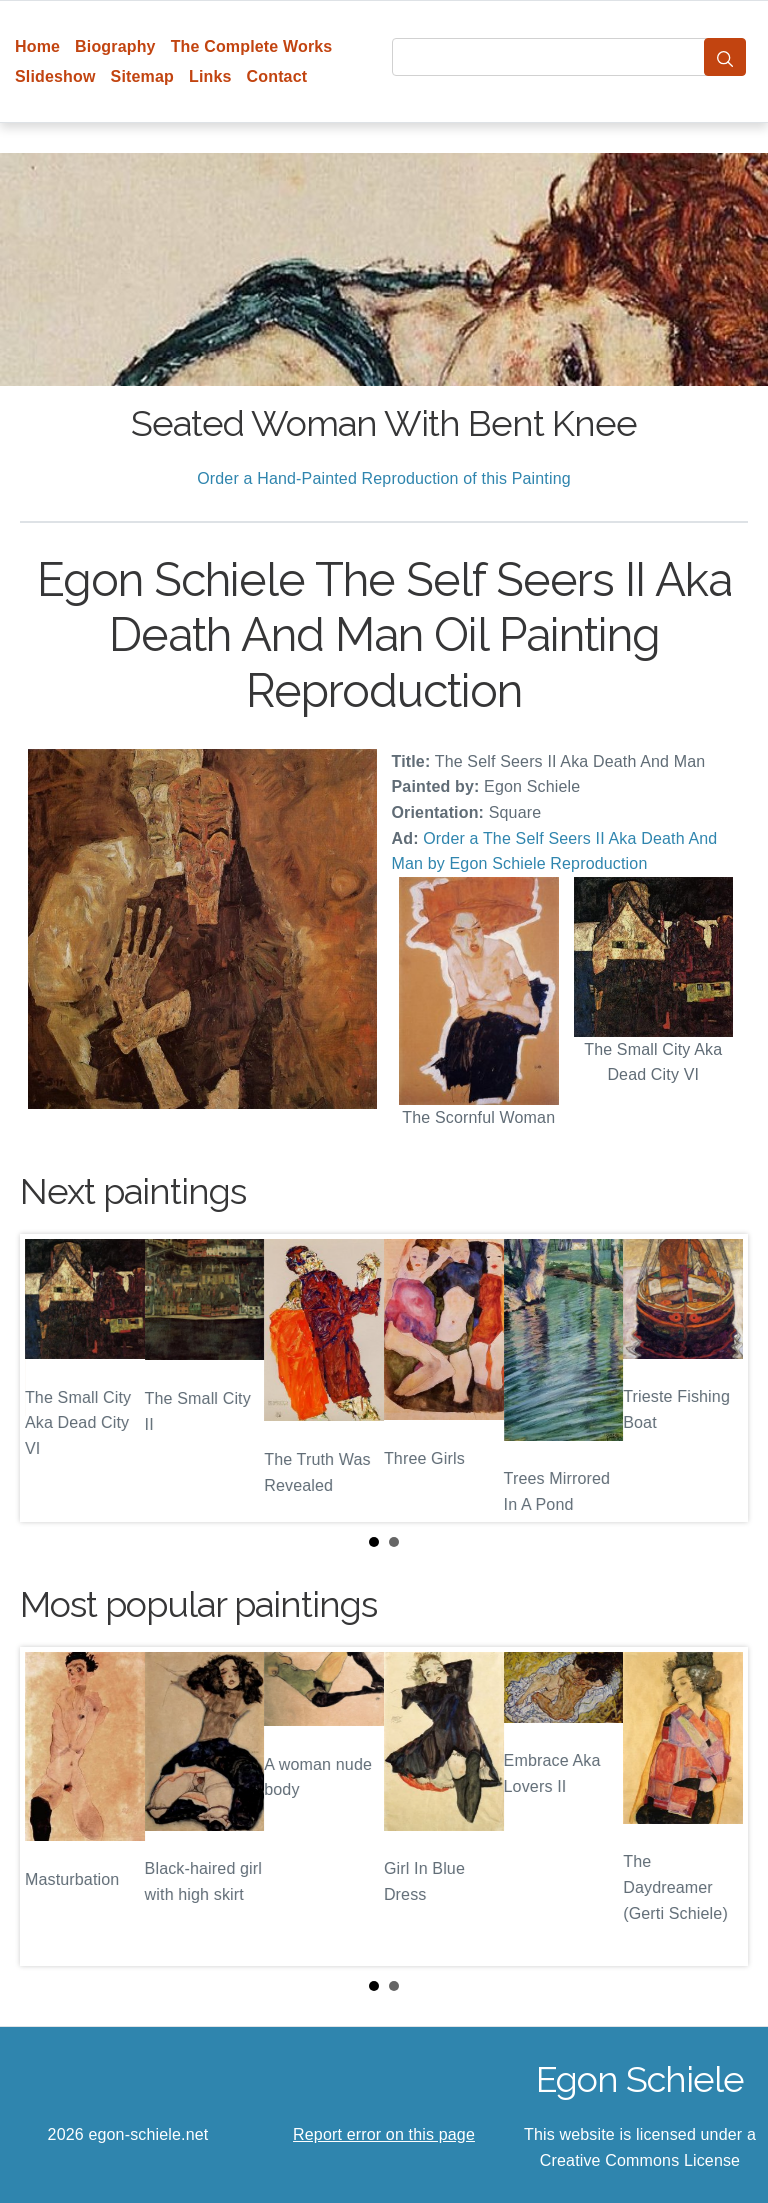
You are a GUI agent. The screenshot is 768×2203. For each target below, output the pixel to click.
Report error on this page (384, 2134)
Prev (51, 1378)
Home (37, 46)
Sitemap (142, 76)
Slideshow (55, 76)
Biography (115, 46)
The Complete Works (252, 46)
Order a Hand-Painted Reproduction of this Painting (384, 478)
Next (717, 1378)
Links (210, 76)
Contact (277, 76)
